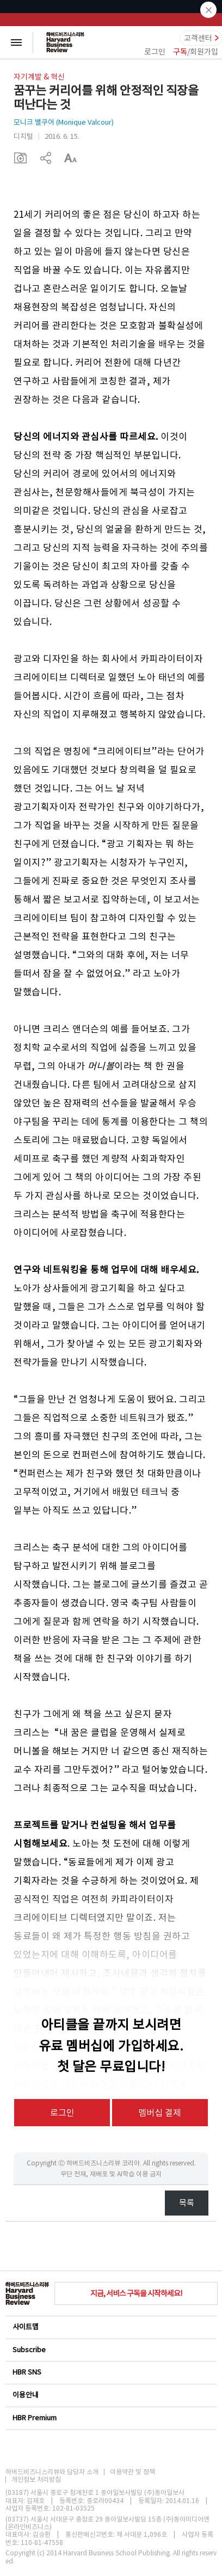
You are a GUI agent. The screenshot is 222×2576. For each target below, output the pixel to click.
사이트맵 (110, 2327)
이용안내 (110, 2395)
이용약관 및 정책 (132, 2472)
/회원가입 (195, 52)
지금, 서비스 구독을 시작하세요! (136, 2293)
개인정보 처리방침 (36, 2479)
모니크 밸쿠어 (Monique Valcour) (64, 122)
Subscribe (110, 2349)
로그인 (154, 52)
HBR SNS (110, 2372)
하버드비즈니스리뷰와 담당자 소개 (51, 2472)
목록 (186, 2203)
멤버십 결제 (159, 2112)
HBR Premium (110, 2417)
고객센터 (198, 38)
